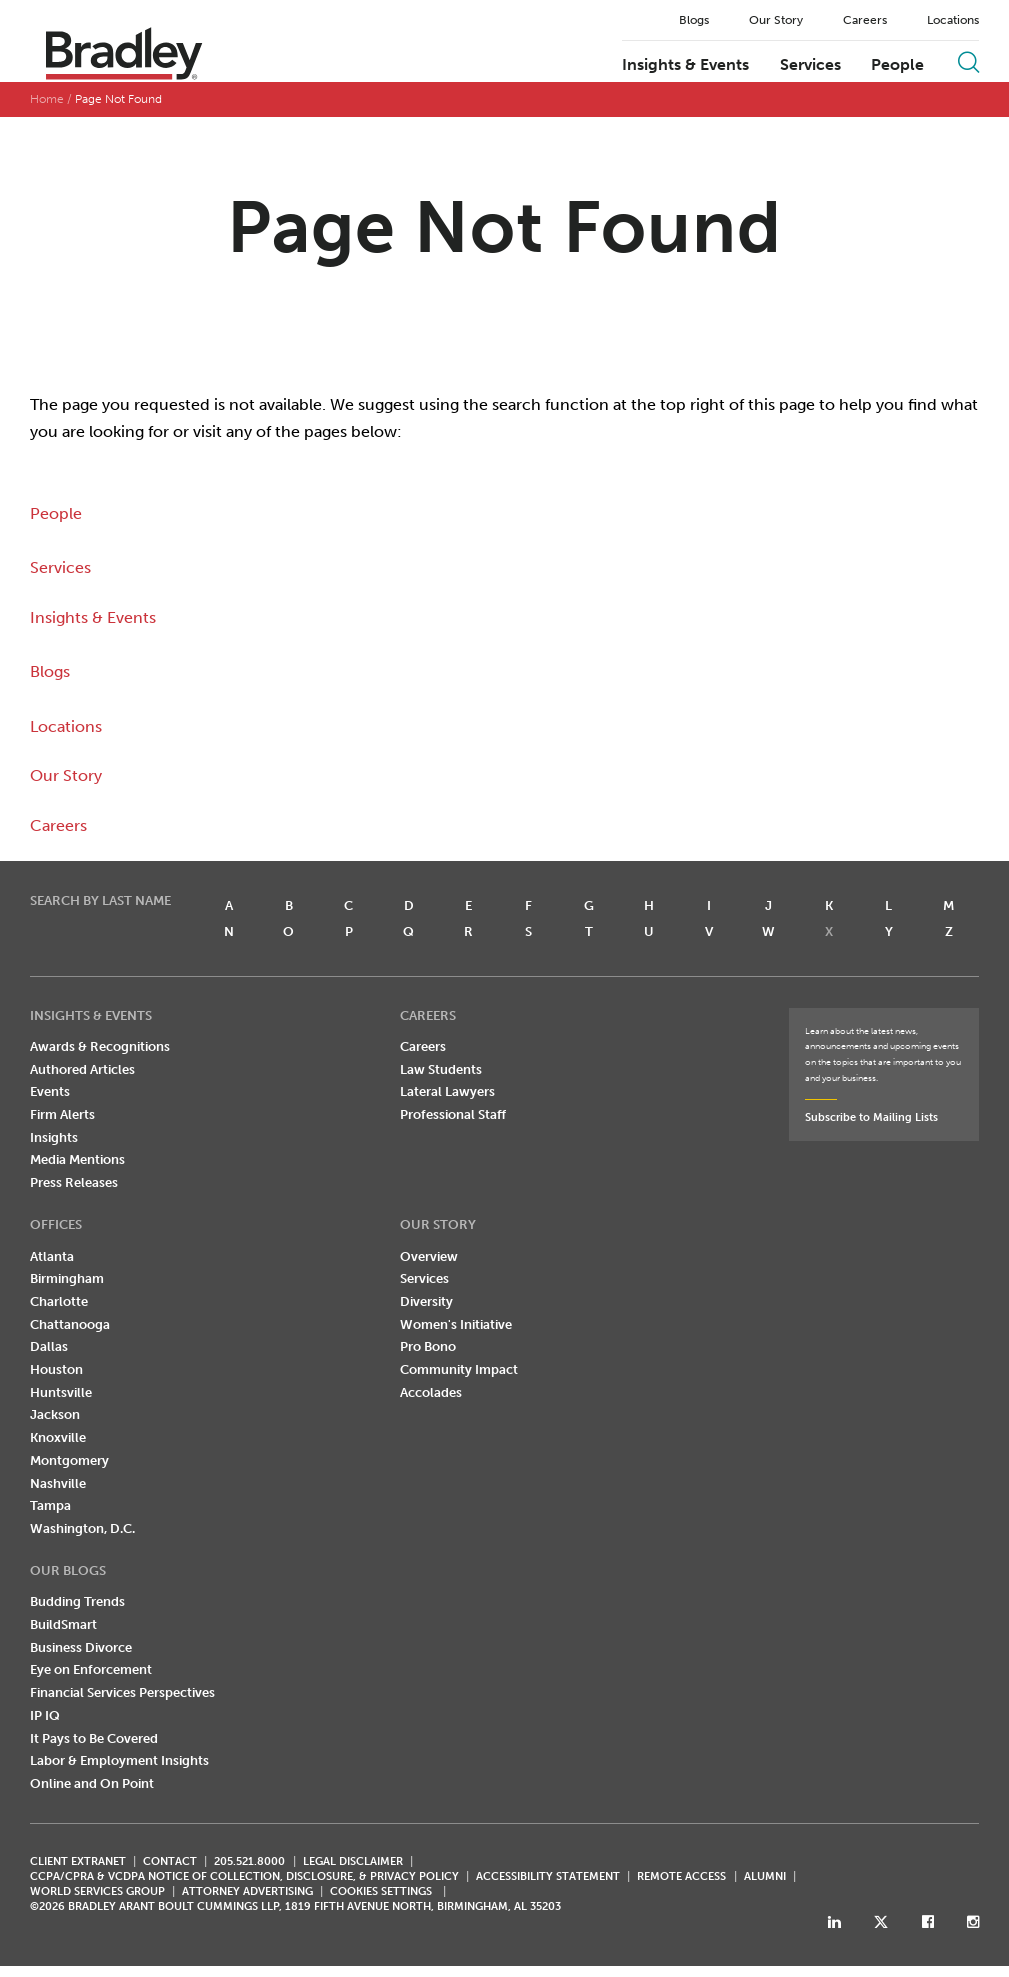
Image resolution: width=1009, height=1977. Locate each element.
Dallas (49, 1346)
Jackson (55, 1414)
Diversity (426, 1301)
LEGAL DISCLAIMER (353, 1861)
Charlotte (59, 1301)
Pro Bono (428, 1346)
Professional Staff (453, 1114)
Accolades (431, 1392)
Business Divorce (81, 1647)
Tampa (50, 1505)
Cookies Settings (381, 1892)
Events (50, 1091)
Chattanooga (70, 1324)
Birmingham (67, 1278)
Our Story (776, 20)
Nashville (58, 1483)
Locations (953, 20)
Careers (865, 20)
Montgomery (69, 1460)
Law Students (441, 1069)
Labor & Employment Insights (119, 1760)
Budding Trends (77, 1601)
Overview (429, 1256)
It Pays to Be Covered (94, 1738)
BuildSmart (63, 1624)
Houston (56, 1369)
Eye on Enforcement (91, 1669)
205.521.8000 (249, 1861)
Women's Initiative (456, 1324)
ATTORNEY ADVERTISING (247, 1891)
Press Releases (74, 1182)
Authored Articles (82, 1069)
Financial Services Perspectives (122, 1692)
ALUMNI (765, 1876)
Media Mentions (77, 1159)
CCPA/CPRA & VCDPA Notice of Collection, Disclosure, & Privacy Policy (244, 1876)
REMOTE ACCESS (681, 1876)
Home (47, 99)
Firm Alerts (62, 1114)
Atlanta (52, 1256)
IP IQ (45, 1715)
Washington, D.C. (82, 1528)
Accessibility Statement (548, 1876)
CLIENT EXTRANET (78, 1861)
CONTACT (170, 1861)
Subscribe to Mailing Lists (871, 1117)
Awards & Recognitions (100, 1046)
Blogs (694, 20)
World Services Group (97, 1891)
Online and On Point (92, 1783)
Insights (54, 1137)
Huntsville (61, 1392)
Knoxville (58, 1437)
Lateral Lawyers (447, 1091)
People (897, 65)
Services (810, 65)
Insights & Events (685, 65)
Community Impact (459, 1369)
